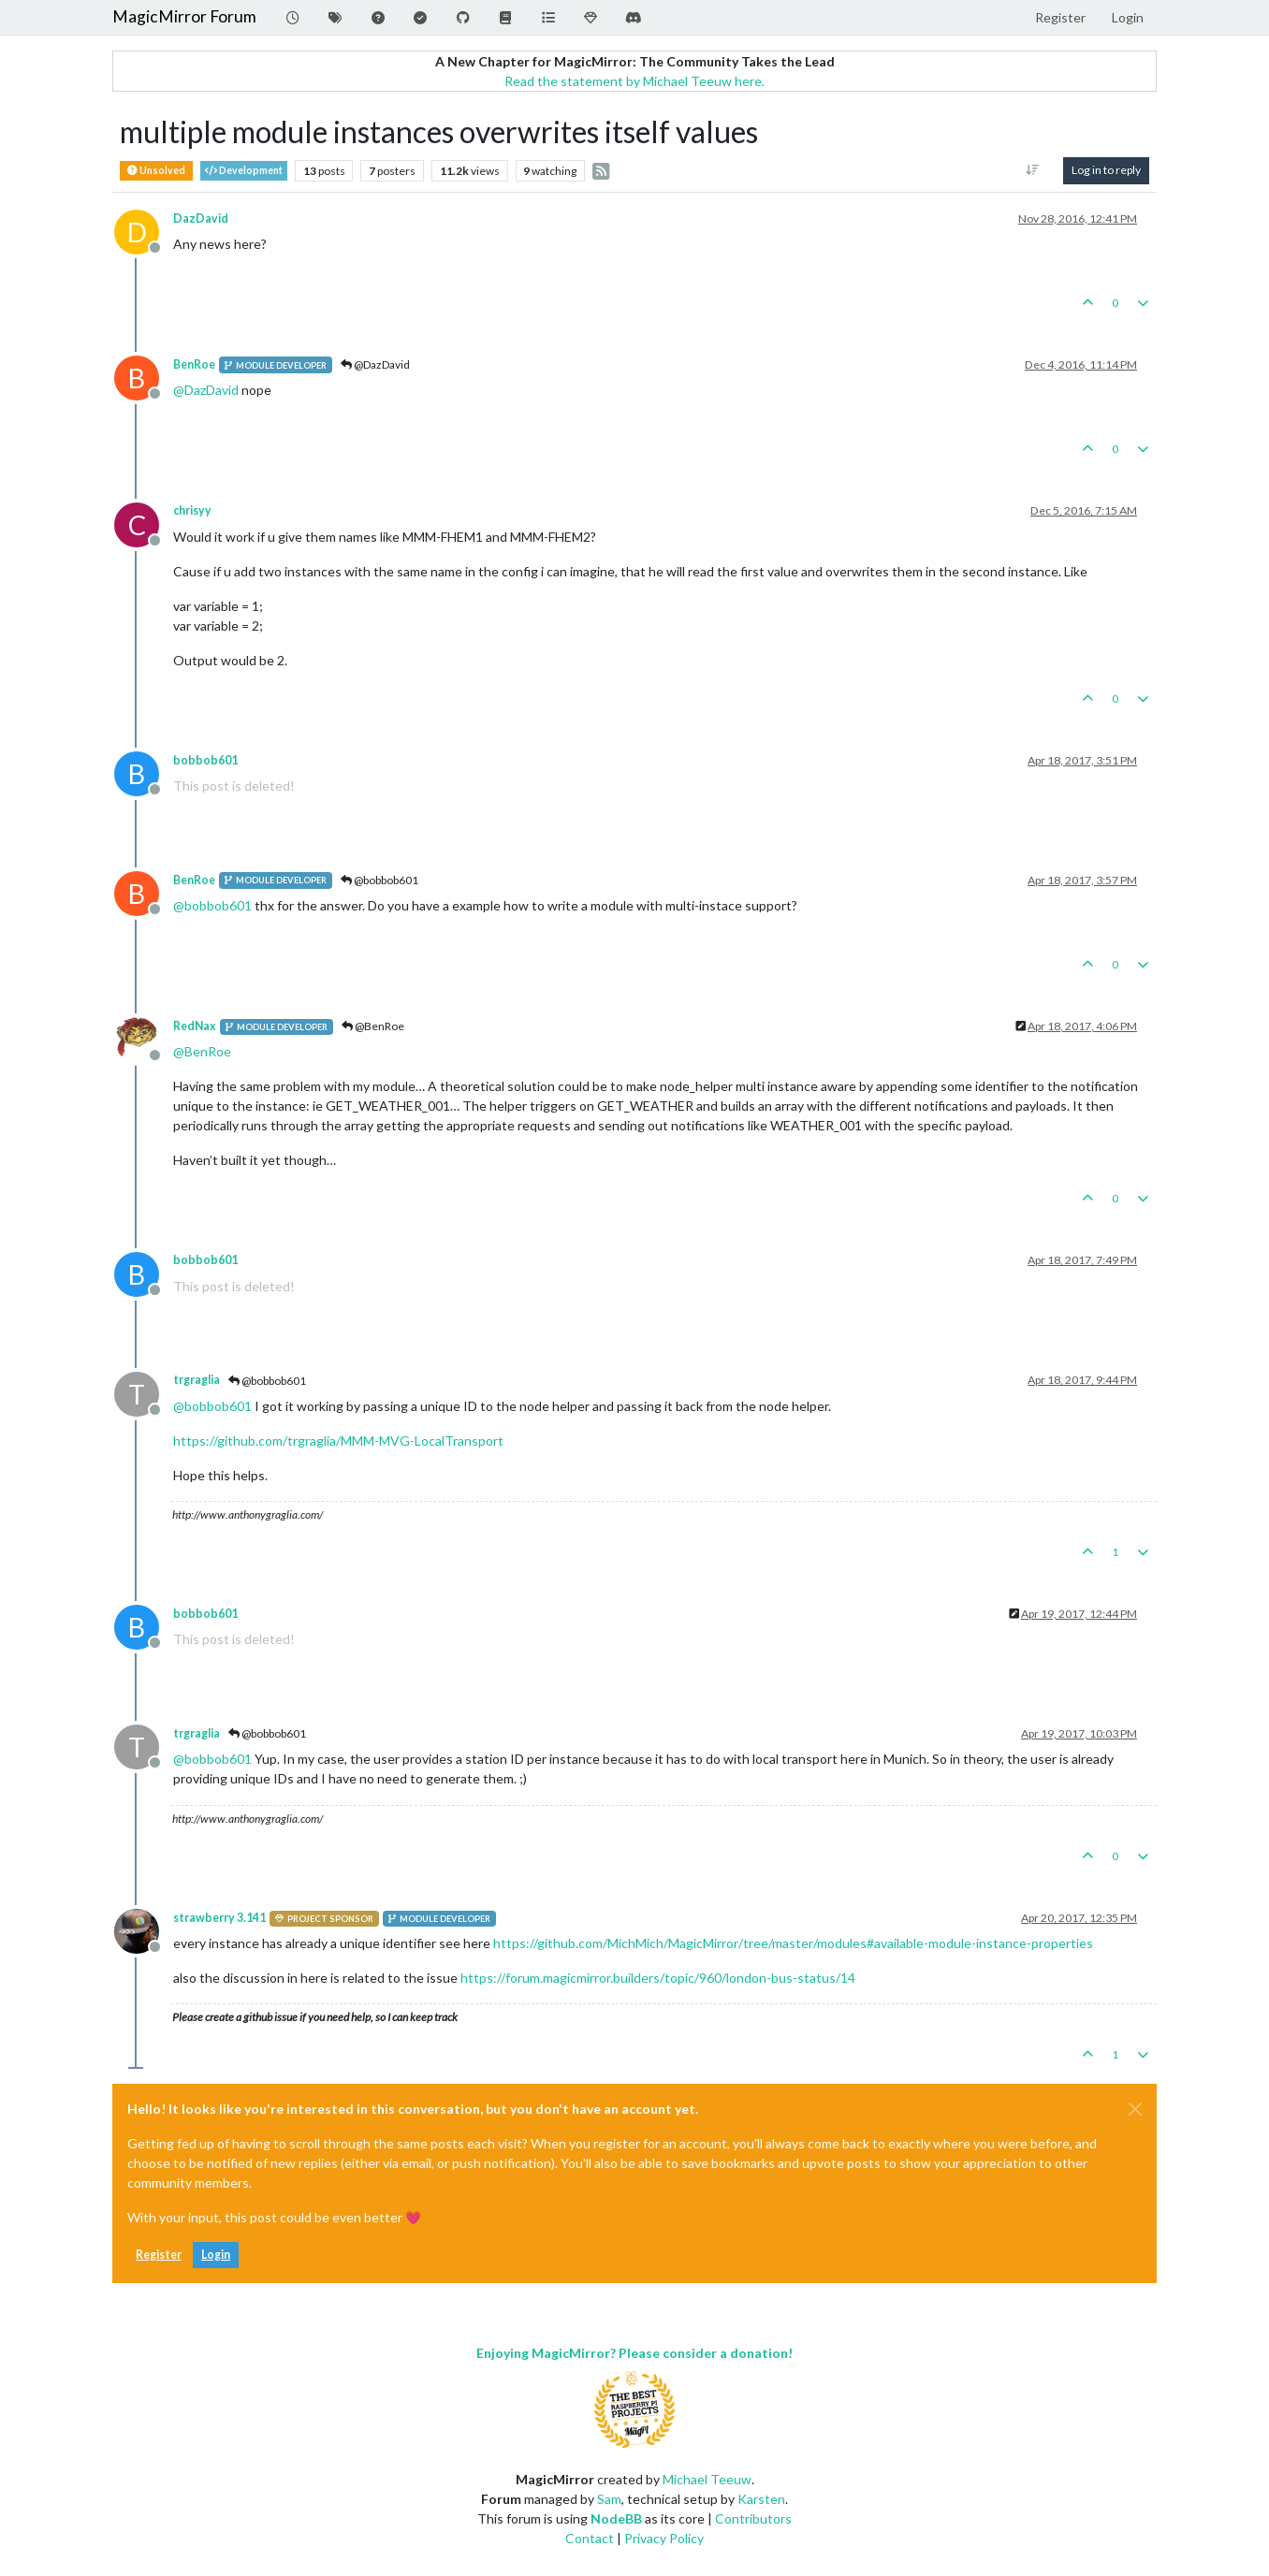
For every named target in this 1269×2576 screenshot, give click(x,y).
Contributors (753, 2518)
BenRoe (194, 364)
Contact (589, 2538)
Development (244, 171)
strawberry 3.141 (219, 1918)
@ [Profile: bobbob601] (212, 905)
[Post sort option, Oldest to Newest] (1032, 170)
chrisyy (192, 510)
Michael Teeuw (707, 2479)
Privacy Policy (664, 2538)
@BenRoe (373, 1026)
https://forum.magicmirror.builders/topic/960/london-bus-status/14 (657, 1978)
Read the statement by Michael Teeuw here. (634, 81)
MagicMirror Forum (184, 16)
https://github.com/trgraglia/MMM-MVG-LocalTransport (338, 1440)
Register (159, 2255)
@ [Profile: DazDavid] (206, 390)
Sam (609, 2499)
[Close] (1135, 2109)
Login (215, 2255)
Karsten (761, 2499)
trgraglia (196, 1380)
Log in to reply (1106, 170)
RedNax (194, 1026)
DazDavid (200, 218)
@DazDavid (375, 364)
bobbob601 (205, 760)
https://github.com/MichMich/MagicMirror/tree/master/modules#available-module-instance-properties (793, 1943)
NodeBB (616, 2518)
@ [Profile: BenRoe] (202, 1051)
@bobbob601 (379, 880)
